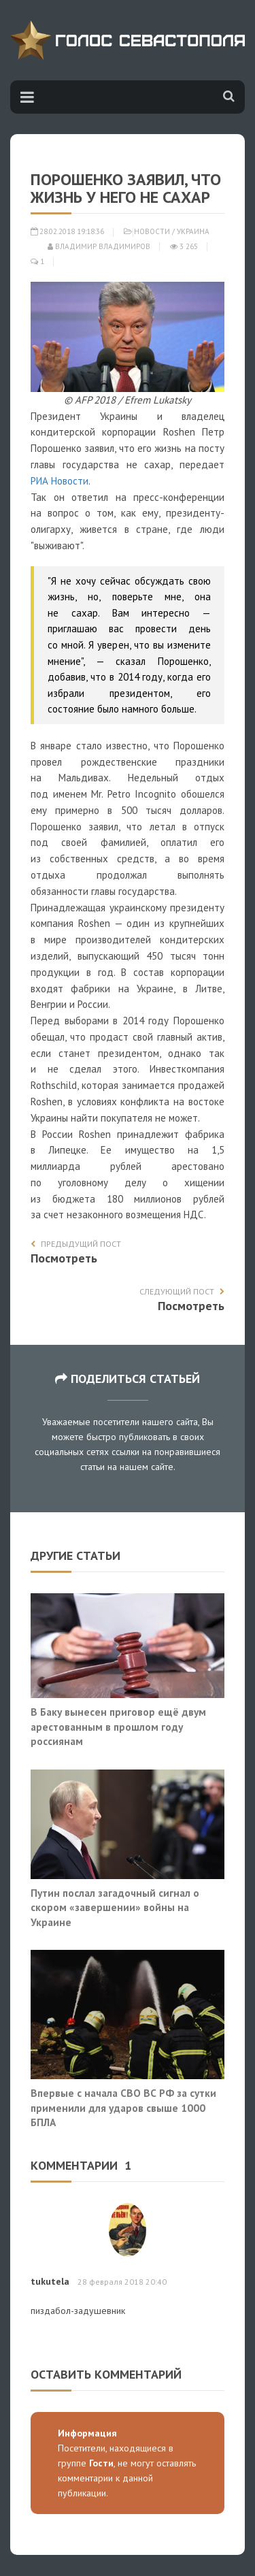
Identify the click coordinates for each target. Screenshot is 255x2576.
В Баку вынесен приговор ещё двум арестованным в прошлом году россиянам (118, 1726)
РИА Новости (59, 480)
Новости (152, 231)
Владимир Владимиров (99, 246)
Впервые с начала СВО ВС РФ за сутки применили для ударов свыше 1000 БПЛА (123, 2107)
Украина (193, 231)
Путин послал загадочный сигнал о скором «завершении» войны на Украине (115, 1907)
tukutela (50, 2281)
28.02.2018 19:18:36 (67, 231)
